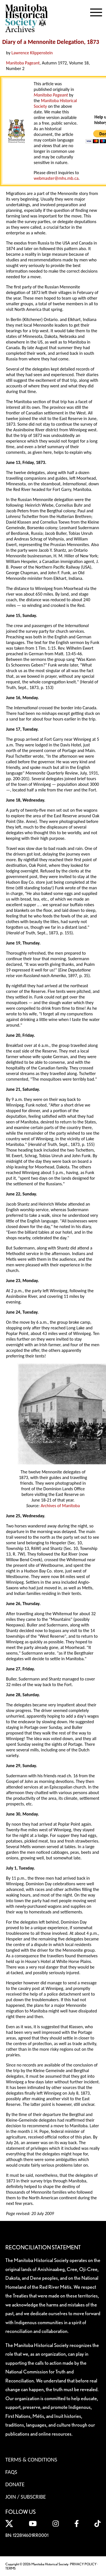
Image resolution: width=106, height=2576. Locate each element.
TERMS (10, 2568)
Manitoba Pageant (23, 63)
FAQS (11, 2472)
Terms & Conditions (31, 2459)
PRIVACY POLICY (83, 2564)
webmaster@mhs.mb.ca (56, 178)
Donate (15, 2484)
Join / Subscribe (25, 2496)
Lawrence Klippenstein (32, 52)
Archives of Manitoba (60, 1505)
